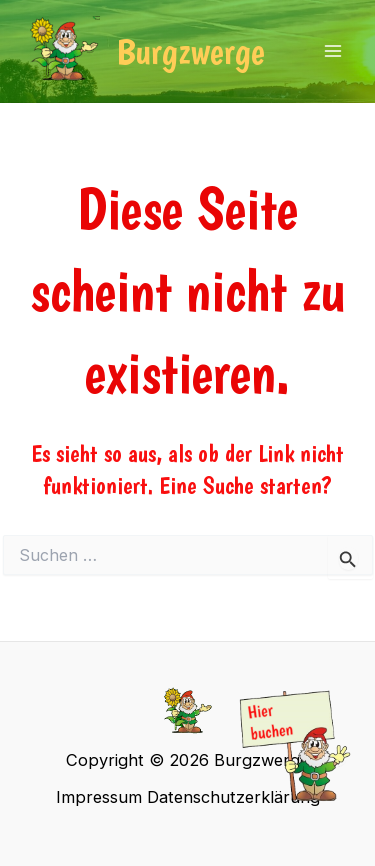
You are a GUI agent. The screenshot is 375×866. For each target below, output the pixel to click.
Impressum (99, 797)
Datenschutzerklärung (233, 797)
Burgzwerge (190, 51)
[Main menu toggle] (332, 51)
